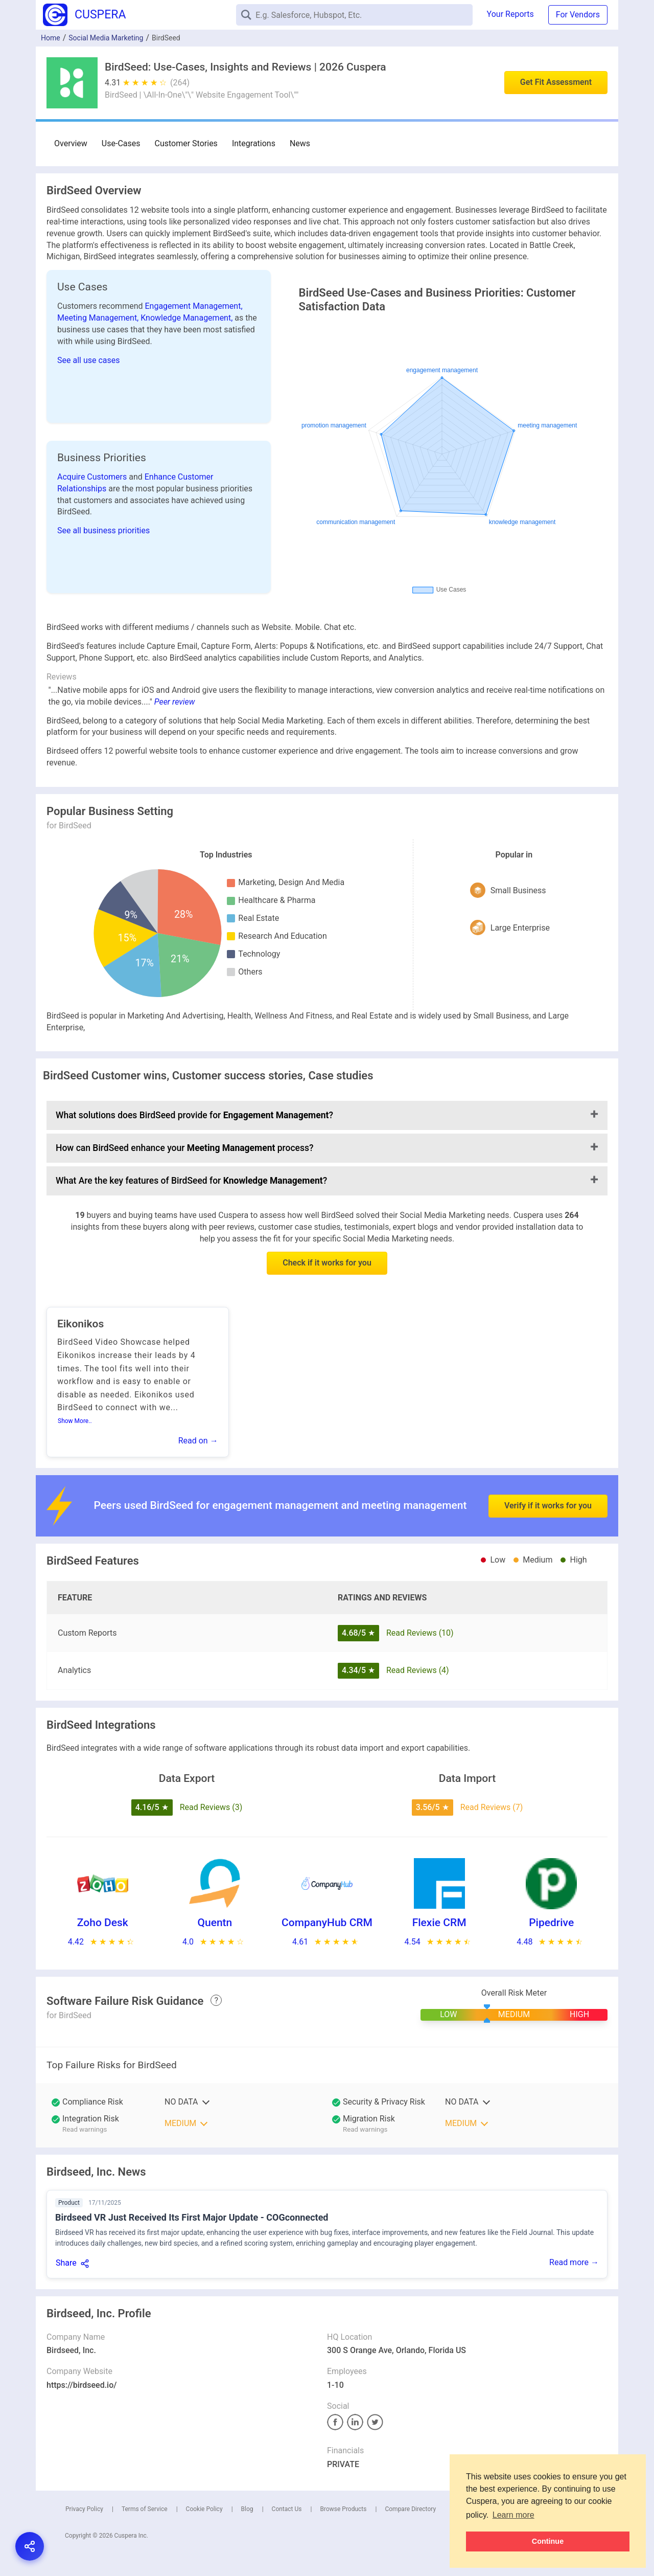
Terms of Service (145, 2509)
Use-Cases (121, 143)
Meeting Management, (99, 318)
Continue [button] (548, 2541)
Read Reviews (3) (211, 1807)
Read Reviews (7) (491, 1807)
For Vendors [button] (578, 14)
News (300, 143)
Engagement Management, (194, 306)
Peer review (174, 702)
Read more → (574, 2262)
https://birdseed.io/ (81, 2385)
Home (50, 38)
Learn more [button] (513, 2515)
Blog (247, 2509)
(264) (180, 82)
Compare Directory (410, 2509)
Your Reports (510, 14)
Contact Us (287, 2509)
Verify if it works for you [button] (548, 1480)
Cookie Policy (204, 2509)
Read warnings (84, 2129)
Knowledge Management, (188, 318)
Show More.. (75, 1421)
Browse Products (343, 2509)
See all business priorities (103, 530)
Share (66, 2263)
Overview (70, 143)
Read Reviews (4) (417, 1670)
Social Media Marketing (105, 38)
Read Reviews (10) (420, 1633)
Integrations (253, 143)
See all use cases (88, 360)
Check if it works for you (327, 1263)
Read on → (198, 1440)
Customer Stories (186, 143)
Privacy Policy (84, 2509)
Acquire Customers (93, 477)
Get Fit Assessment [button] (556, 82)
